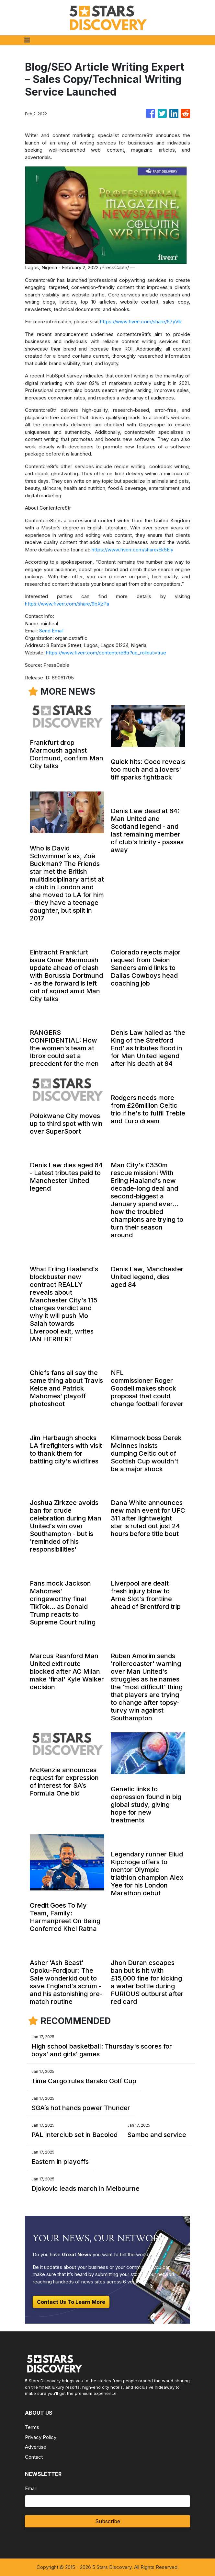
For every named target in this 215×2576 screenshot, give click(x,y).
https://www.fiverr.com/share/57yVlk (141, 321)
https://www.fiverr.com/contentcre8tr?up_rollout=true (106, 653)
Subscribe (107, 2521)
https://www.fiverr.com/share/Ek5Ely (132, 550)
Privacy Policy (40, 2437)
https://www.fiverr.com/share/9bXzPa (67, 604)
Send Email (51, 631)
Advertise (35, 2447)
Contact (34, 2457)
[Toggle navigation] (27, 40)
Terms (32, 2427)
